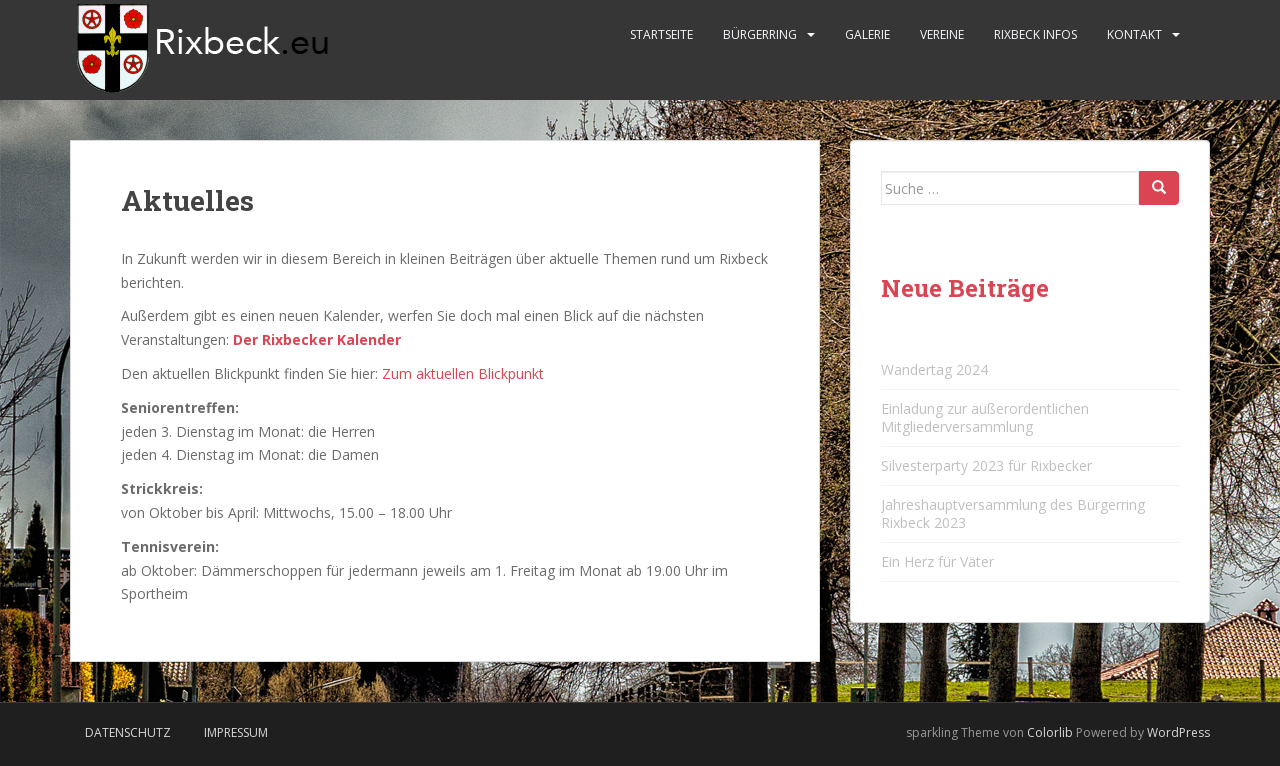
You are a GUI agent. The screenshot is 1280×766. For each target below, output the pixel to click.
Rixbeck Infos (1035, 34)
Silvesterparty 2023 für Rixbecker (986, 465)
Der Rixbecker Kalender (317, 339)
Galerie (867, 34)
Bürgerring (760, 34)
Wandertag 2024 (934, 369)
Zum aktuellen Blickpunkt (463, 373)
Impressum (236, 732)
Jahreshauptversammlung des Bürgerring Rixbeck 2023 (1013, 513)
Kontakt (1134, 34)
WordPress (1178, 732)
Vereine (942, 34)
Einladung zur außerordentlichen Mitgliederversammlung (985, 417)
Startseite (661, 34)
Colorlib (1050, 732)
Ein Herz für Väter (937, 561)
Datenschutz (128, 732)
